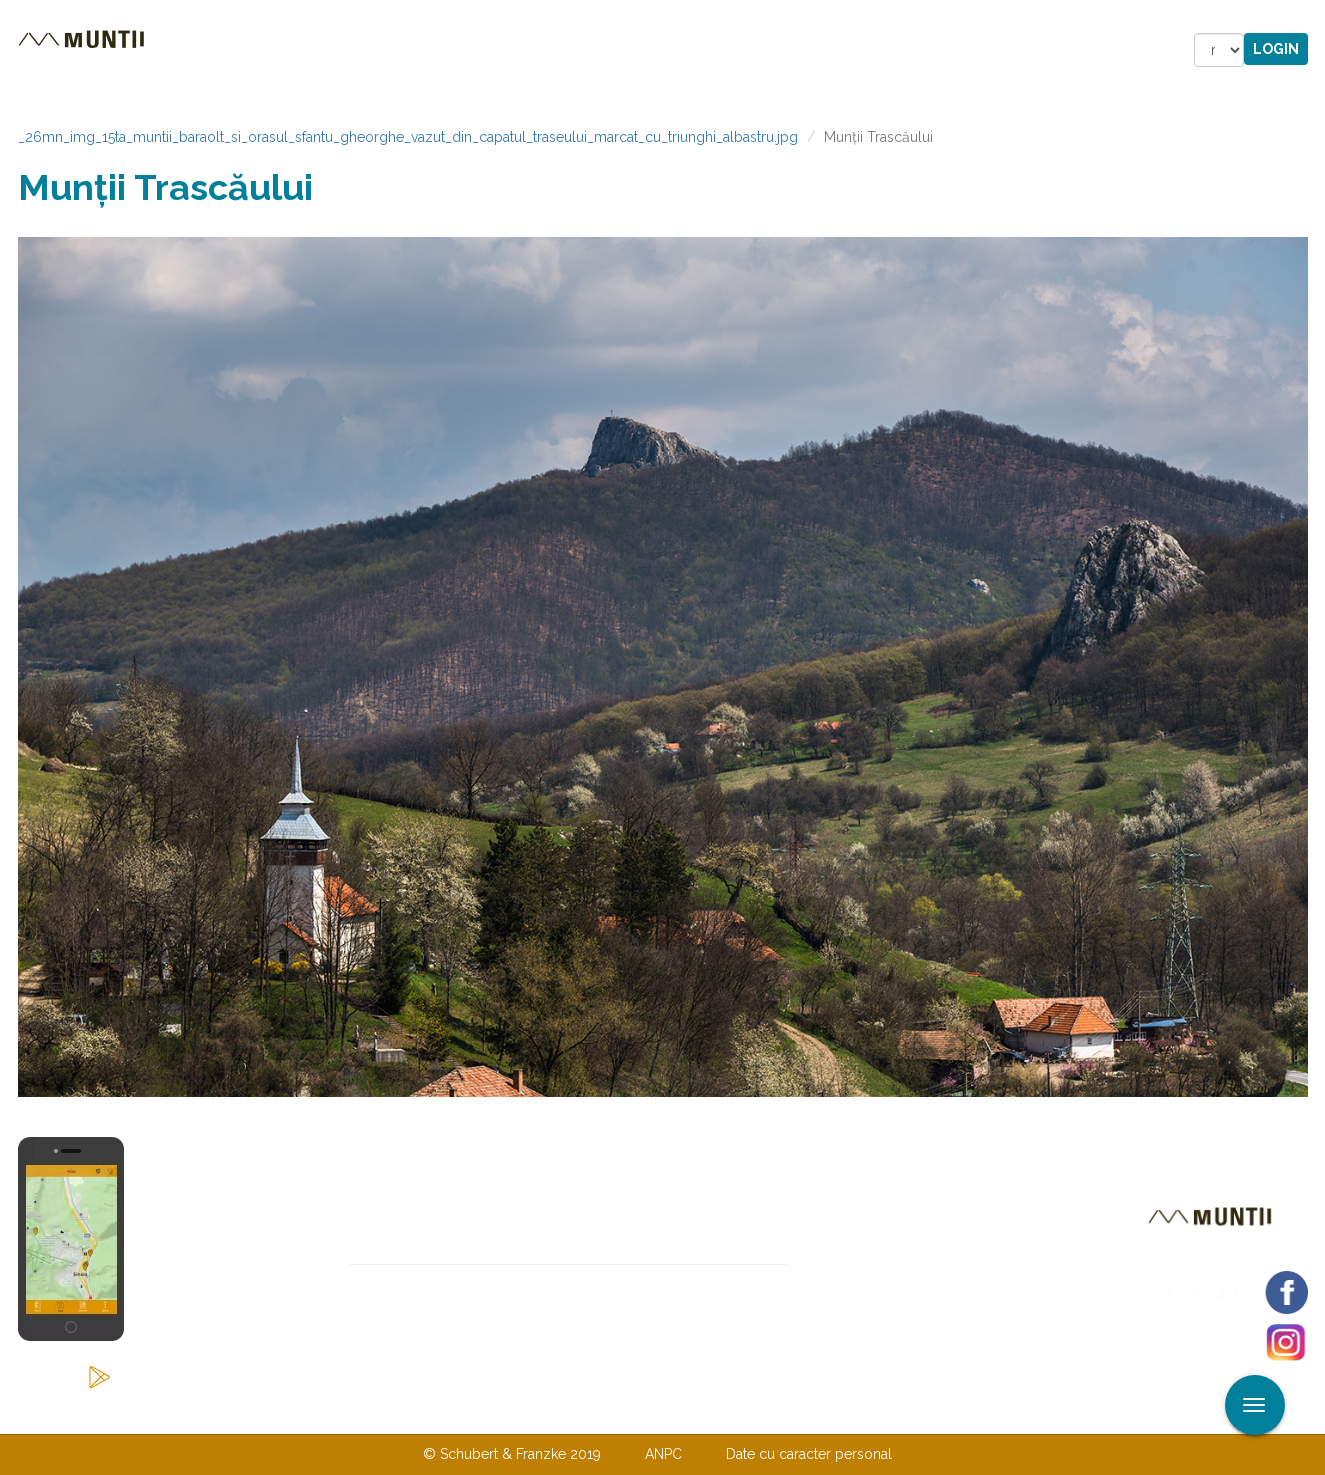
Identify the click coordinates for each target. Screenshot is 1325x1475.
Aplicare (1310, 18)
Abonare (854, 1281)
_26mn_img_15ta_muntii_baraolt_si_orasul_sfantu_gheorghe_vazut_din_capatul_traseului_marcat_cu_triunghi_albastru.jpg (408, 137)
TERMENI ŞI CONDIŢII (781, 1413)
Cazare (391, 50)
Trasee (299, 50)
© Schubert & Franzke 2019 (512, 1454)
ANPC (663, 1454)
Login (1276, 49)
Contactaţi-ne (509, 1413)
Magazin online (640, 50)
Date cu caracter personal (809, 1454)
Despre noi (632, 1413)
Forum (776, 50)
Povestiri (492, 50)
